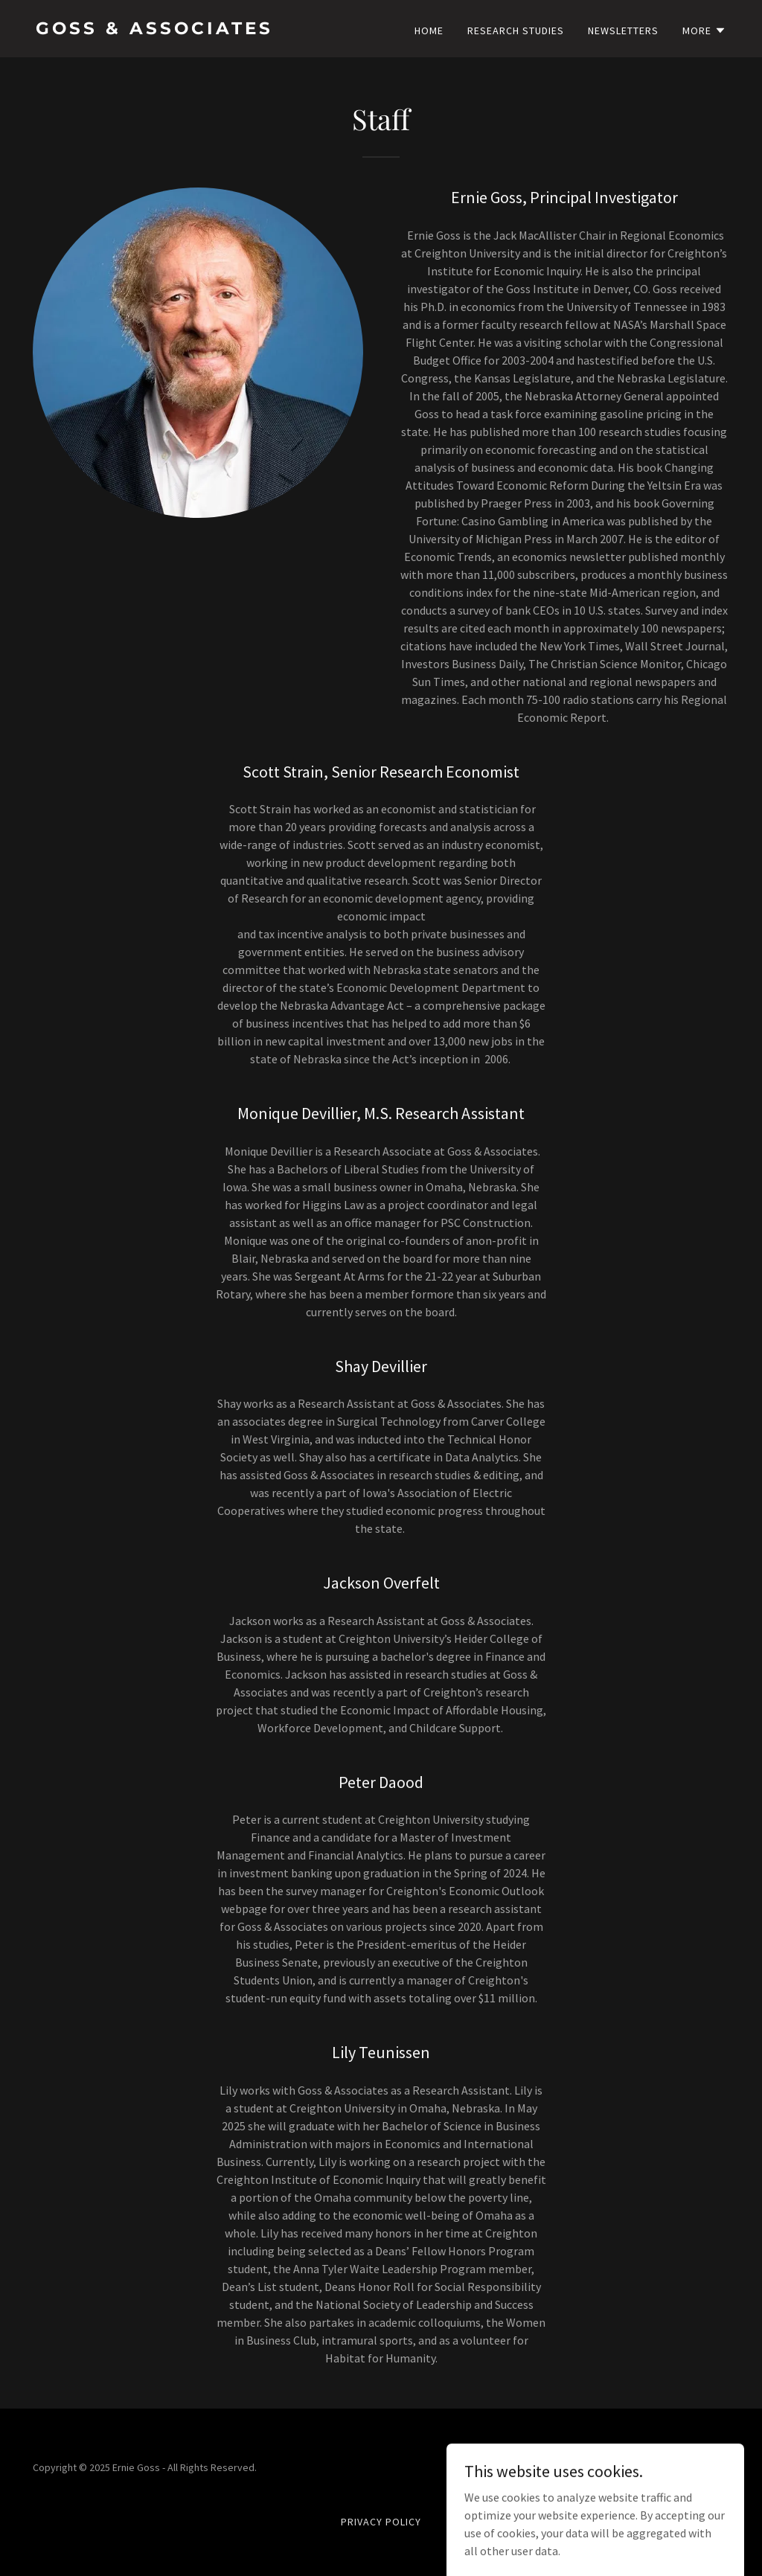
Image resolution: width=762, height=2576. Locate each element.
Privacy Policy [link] (381, 2521)
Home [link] (429, 30)
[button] (704, 30)
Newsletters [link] (623, 30)
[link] (202, 29)
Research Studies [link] (515, 30)
